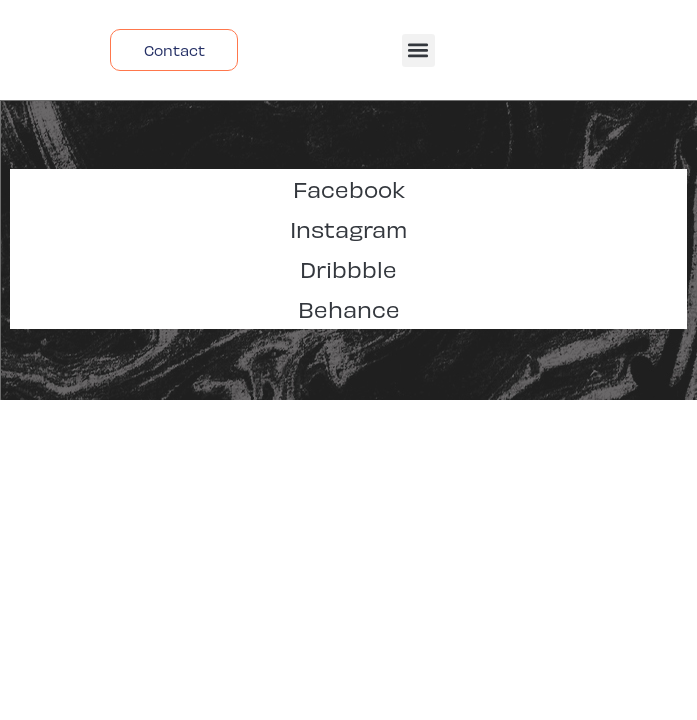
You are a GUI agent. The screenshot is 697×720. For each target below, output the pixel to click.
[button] (418, 50)
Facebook (349, 188)
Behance (349, 308)
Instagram (348, 228)
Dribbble (348, 268)
